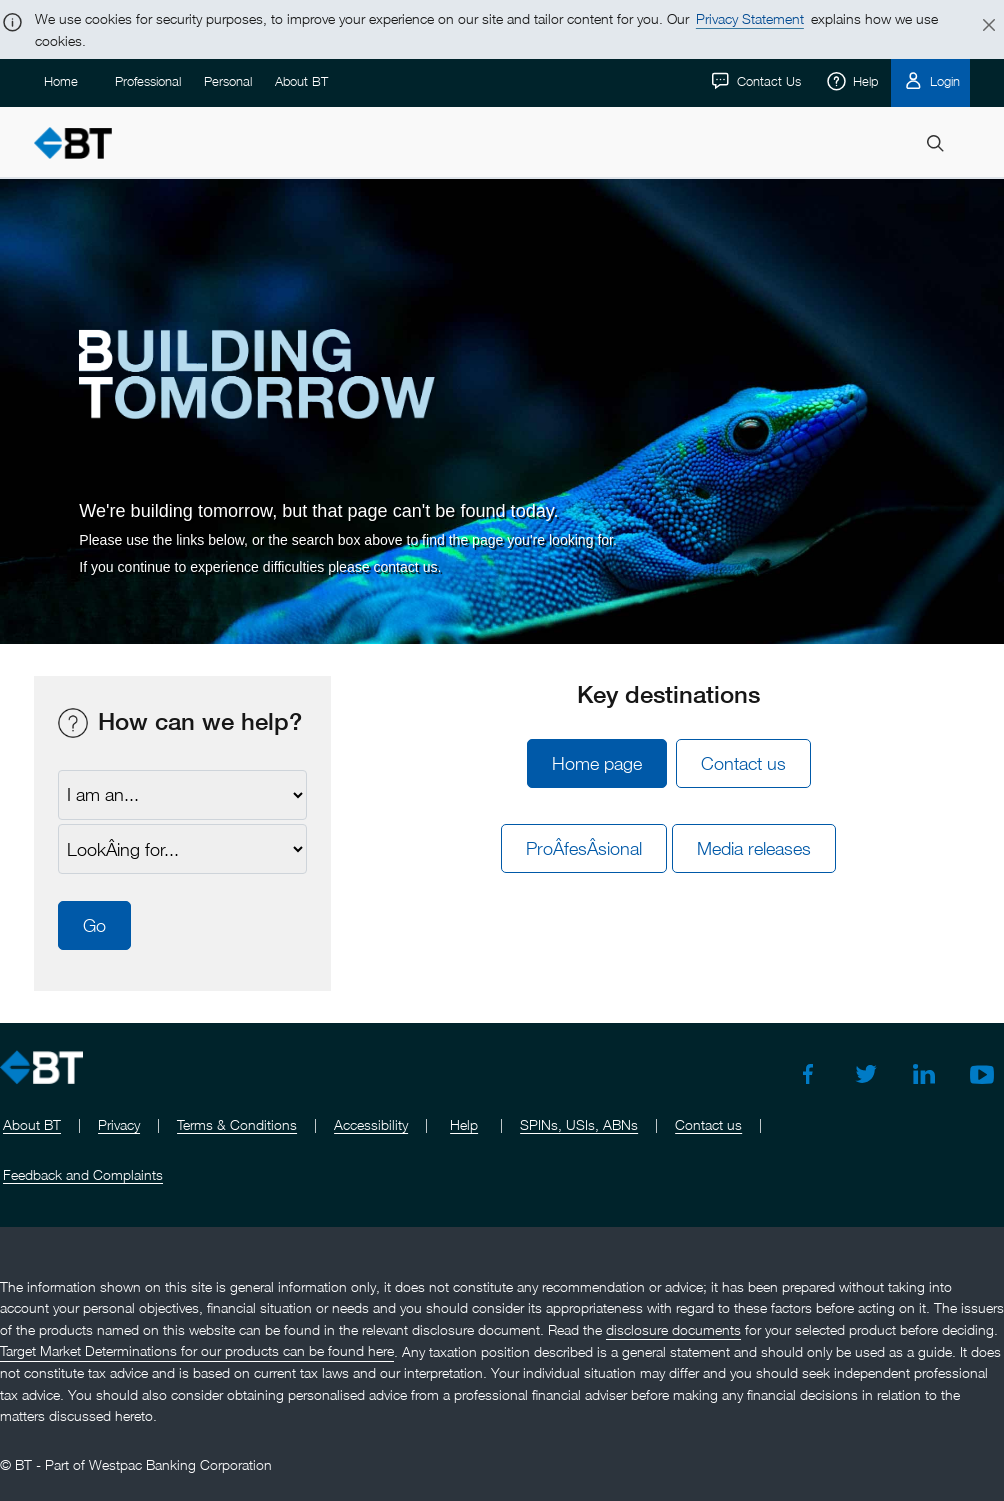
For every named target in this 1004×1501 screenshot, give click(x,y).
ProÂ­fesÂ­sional (584, 848)
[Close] (977, 26)
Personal (228, 81)
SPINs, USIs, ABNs (579, 1124)
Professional (148, 81)
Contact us (743, 763)
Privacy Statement (750, 18)
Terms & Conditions (237, 1124)
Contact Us (767, 81)
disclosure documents (673, 1329)
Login (943, 81)
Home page (597, 763)
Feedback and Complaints (83, 1174)
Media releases (754, 848)
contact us (405, 567)
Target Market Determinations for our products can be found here (197, 1351)
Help (863, 81)
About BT (301, 81)
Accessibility (371, 1124)
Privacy (119, 1124)
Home (61, 81)
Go (94, 925)
